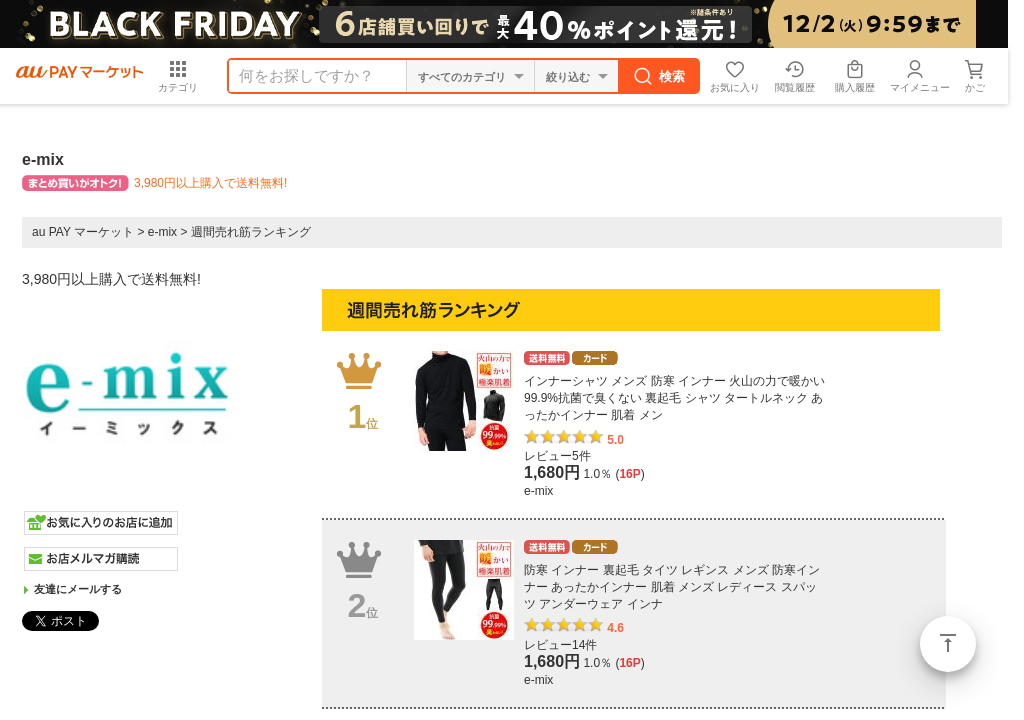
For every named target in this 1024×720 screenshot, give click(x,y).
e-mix (162, 232)
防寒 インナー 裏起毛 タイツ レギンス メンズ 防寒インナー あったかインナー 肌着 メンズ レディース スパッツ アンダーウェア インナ (672, 587)
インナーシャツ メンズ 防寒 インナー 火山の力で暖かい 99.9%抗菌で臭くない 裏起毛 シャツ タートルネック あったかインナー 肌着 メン (674, 398)
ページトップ (948, 644)
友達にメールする (78, 589)
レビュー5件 (557, 456)
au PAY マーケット (83, 232)
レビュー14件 (560, 645)
